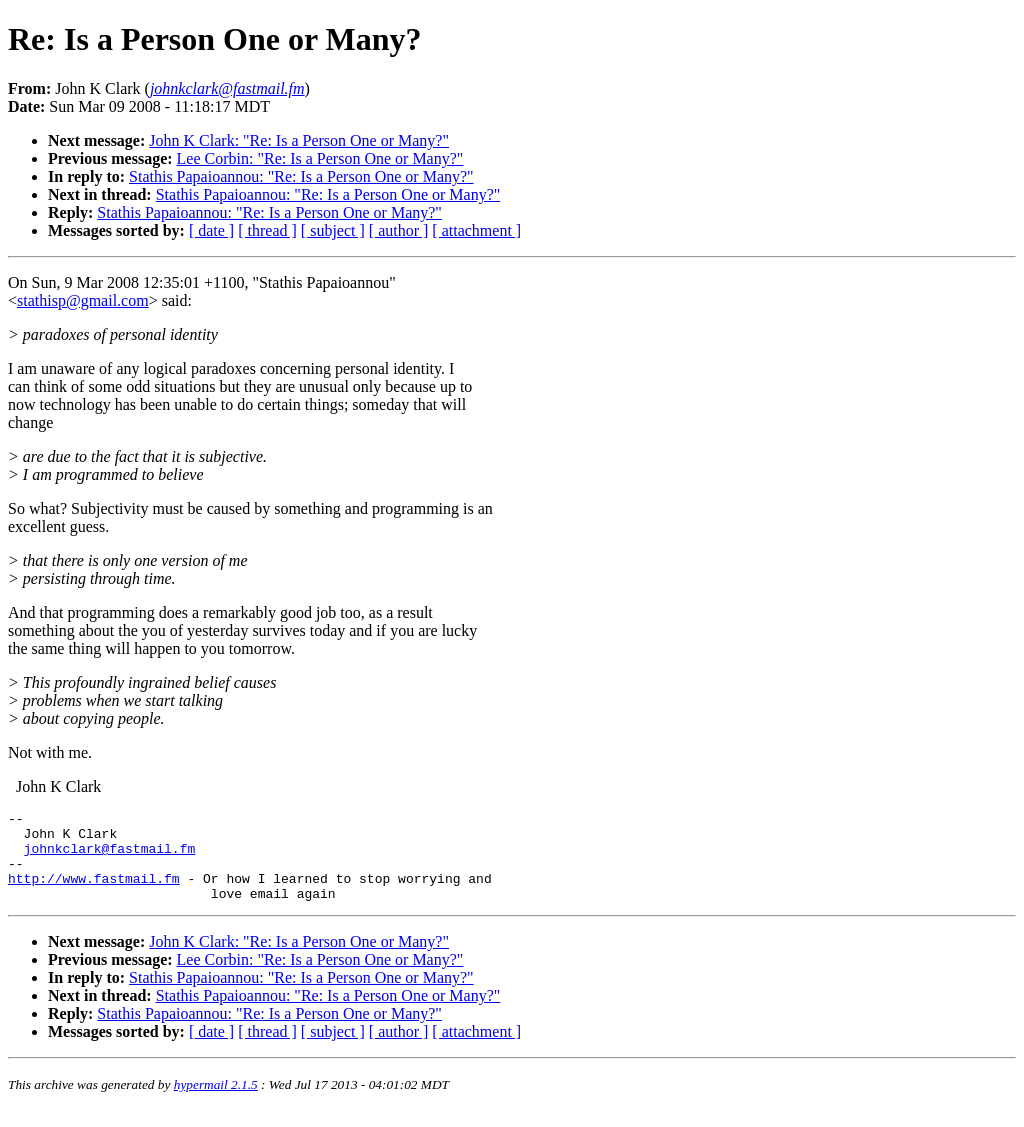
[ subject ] (333, 230)
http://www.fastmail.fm (94, 893)
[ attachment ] (476, 230)
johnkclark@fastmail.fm (110, 857)
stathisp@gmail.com (83, 300)
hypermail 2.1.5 (216, 1102)
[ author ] (399, 230)
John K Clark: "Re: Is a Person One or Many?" (299, 140)
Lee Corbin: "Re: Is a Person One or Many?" (320, 158)
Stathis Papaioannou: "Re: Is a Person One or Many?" (301, 176)
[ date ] (211, 230)
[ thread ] (267, 230)
